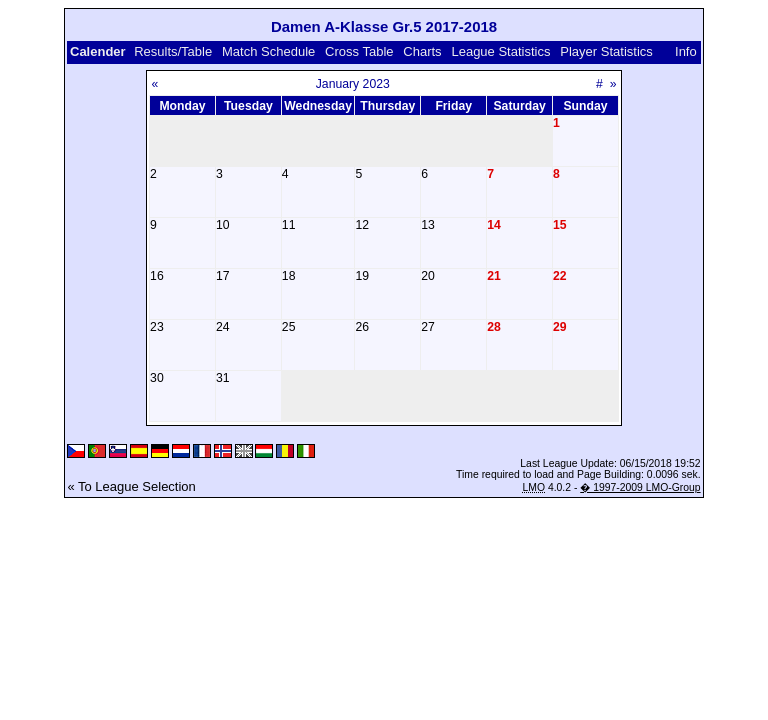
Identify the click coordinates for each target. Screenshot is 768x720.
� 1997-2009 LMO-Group (640, 487)
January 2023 (353, 84)
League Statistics (500, 51)
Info (686, 51)
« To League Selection (131, 486)
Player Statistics (606, 51)
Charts (422, 51)
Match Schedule (268, 51)
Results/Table (173, 51)
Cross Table (359, 51)
